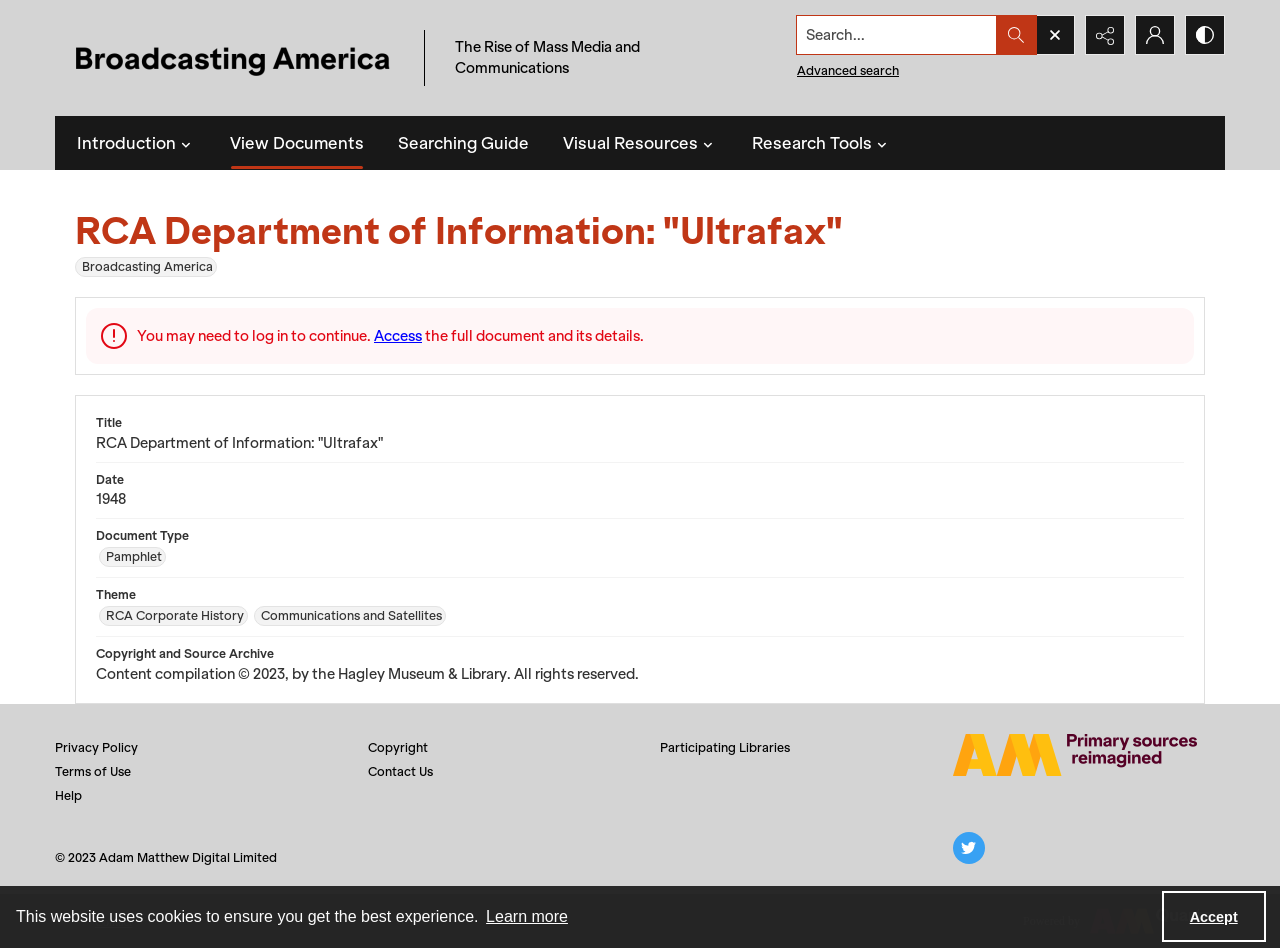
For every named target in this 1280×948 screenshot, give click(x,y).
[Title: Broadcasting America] (234, 58)
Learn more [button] (527, 916)
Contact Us (400, 771)
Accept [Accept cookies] (1214, 917)
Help (68, 795)
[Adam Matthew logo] (1075, 755)
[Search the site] (897, 35)
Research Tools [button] (822, 143)
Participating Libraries (725, 747)
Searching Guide (463, 143)
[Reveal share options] (1105, 35)
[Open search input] (1055, 35)
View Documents (297, 143)
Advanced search (848, 70)
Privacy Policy (96, 747)
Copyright (398, 747)
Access (398, 336)
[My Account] (1155, 35)
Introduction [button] (136, 143)
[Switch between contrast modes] (1205, 35)
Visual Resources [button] (640, 143)
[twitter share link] (969, 848)
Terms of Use (93, 771)
